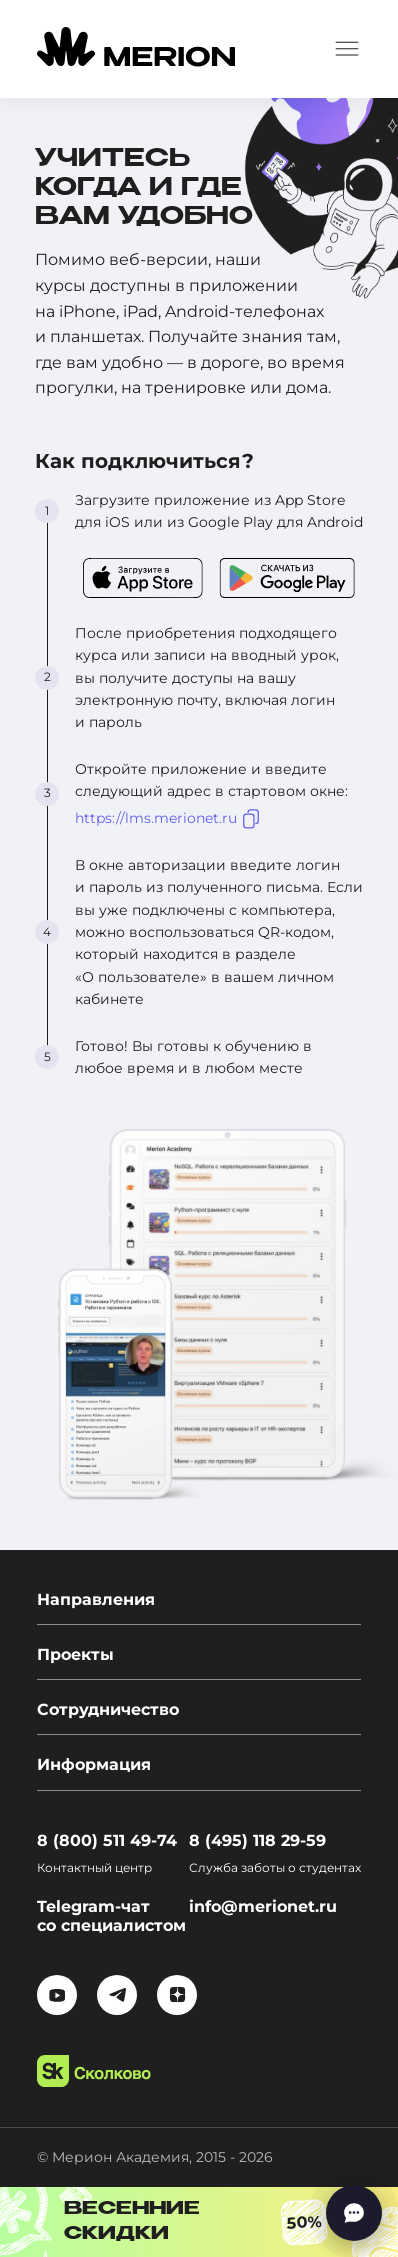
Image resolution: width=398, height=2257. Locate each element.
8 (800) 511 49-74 (107, 1840)
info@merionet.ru (263, 1906)
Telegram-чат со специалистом (111, 1916)
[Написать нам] (354, 2213)
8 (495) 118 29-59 (257, 1840)
